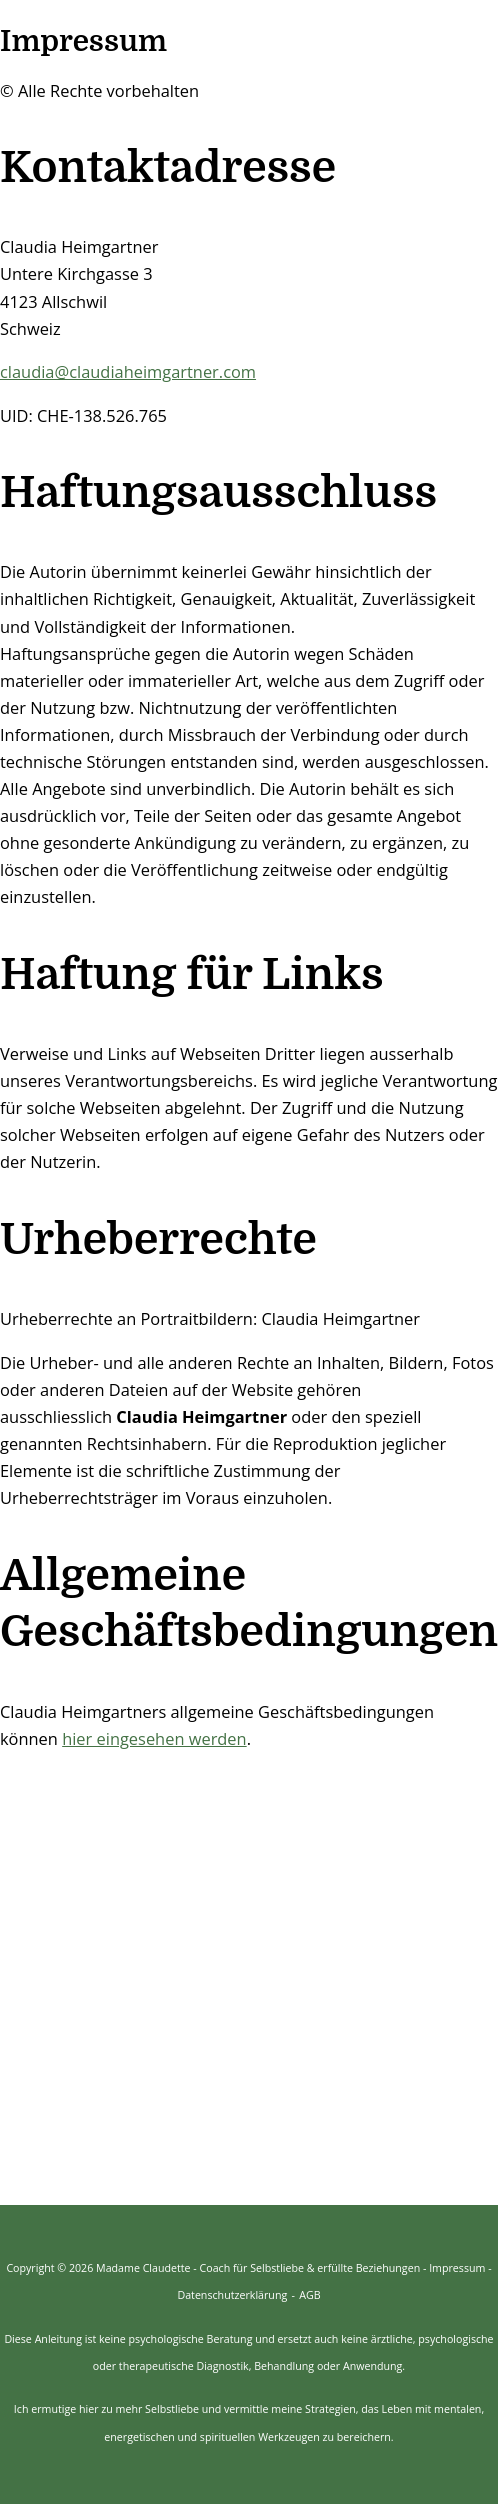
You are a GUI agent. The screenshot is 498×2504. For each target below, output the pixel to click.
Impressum (457, 2268)
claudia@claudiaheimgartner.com (128, 371)
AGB (309, 2295)
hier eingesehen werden (154, 1738)
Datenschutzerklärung (232, 2295)
